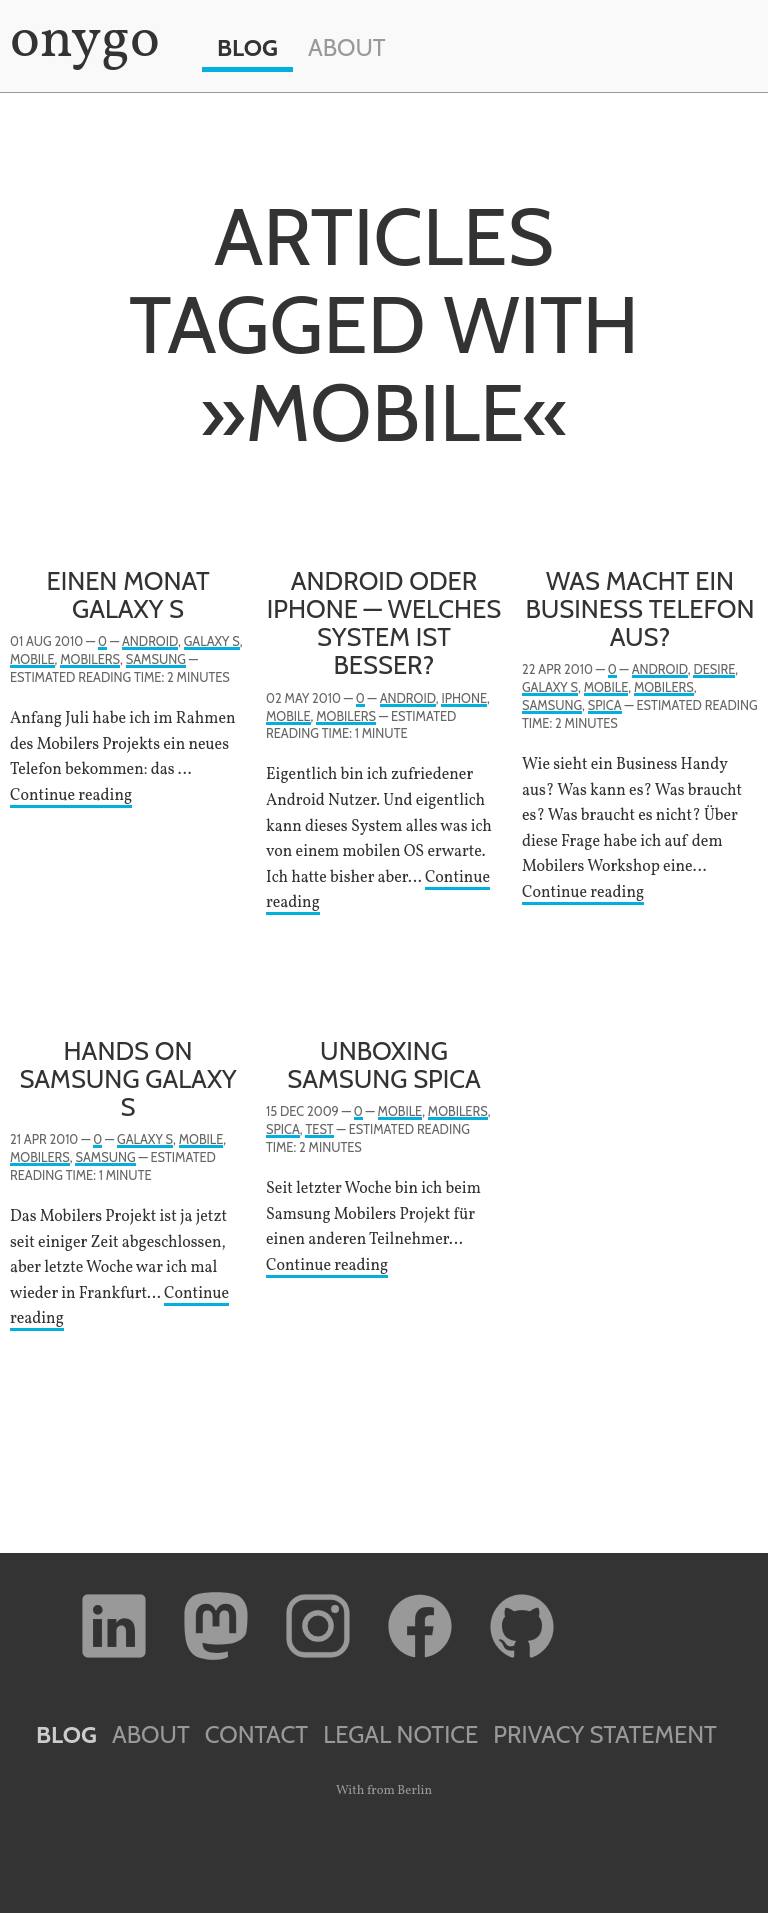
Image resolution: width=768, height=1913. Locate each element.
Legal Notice (400, 1734)
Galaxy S (212, 641)
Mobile (32, 659)
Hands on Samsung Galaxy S (127, 1078)
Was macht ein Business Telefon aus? (640, 608)
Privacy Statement (605, 1734)
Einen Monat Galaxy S (127, 594)
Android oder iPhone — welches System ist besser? (384, 622)
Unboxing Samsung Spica (384, 1064)
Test (319, 1129)
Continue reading (71, 796)
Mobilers (90, 659)
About (347, 47)
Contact (256, 1734)
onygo (81, 42)
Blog (247, 47)
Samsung (156, 659)
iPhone (464, 698)
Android (150, 641)
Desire (714, 669)
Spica (605, 705)
